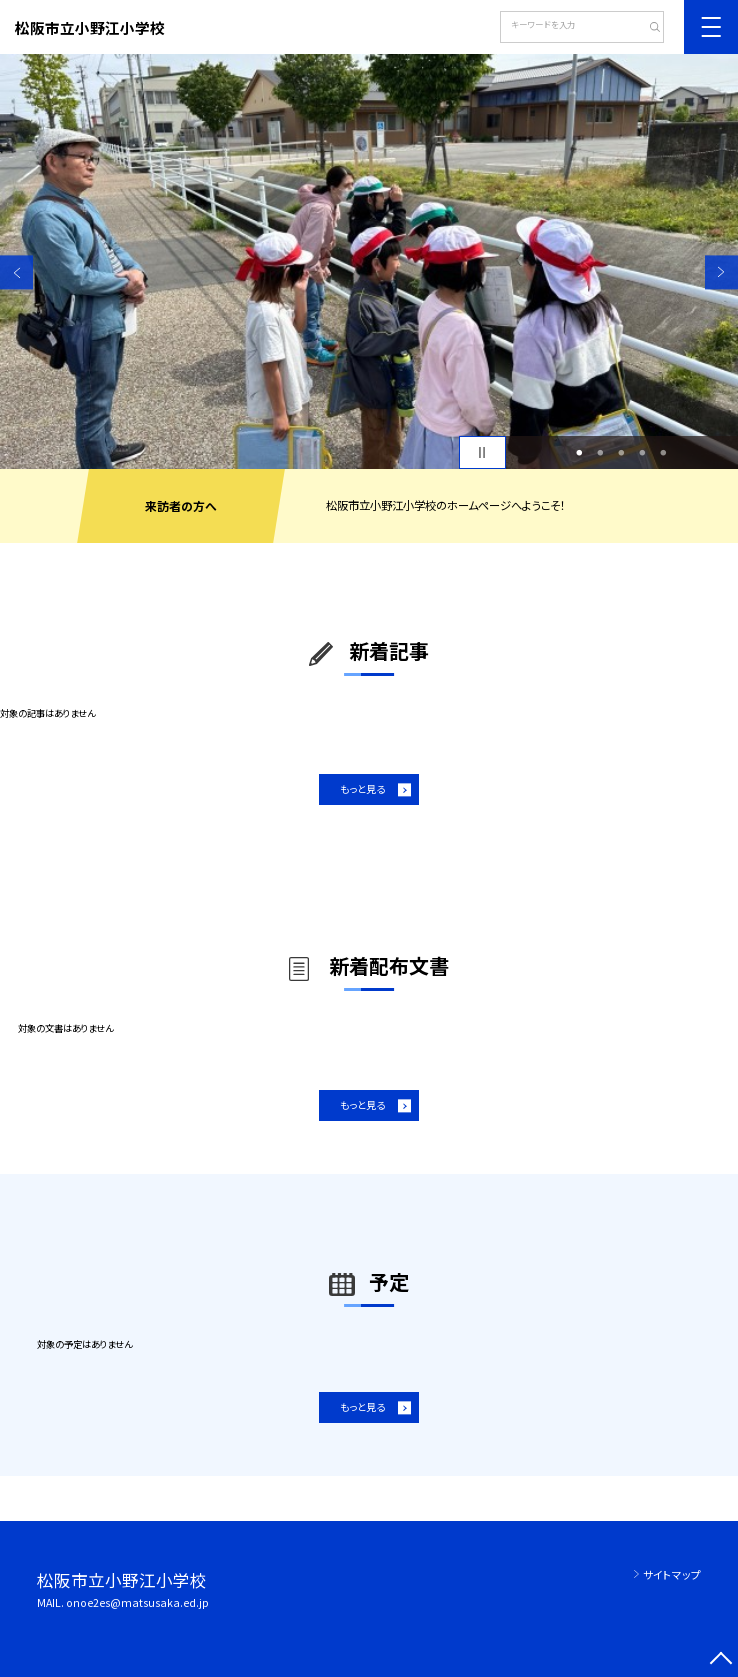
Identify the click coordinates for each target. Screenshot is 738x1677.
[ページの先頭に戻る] (721, 1660)
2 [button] (601, 452)
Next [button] (721, 272)
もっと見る (362, 788)
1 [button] (580, 452)
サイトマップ (672, 1574)
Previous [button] (16, 272)
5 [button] (664, 452)
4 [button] (643, 452)
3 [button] (622, 452)
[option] (369, 261)
